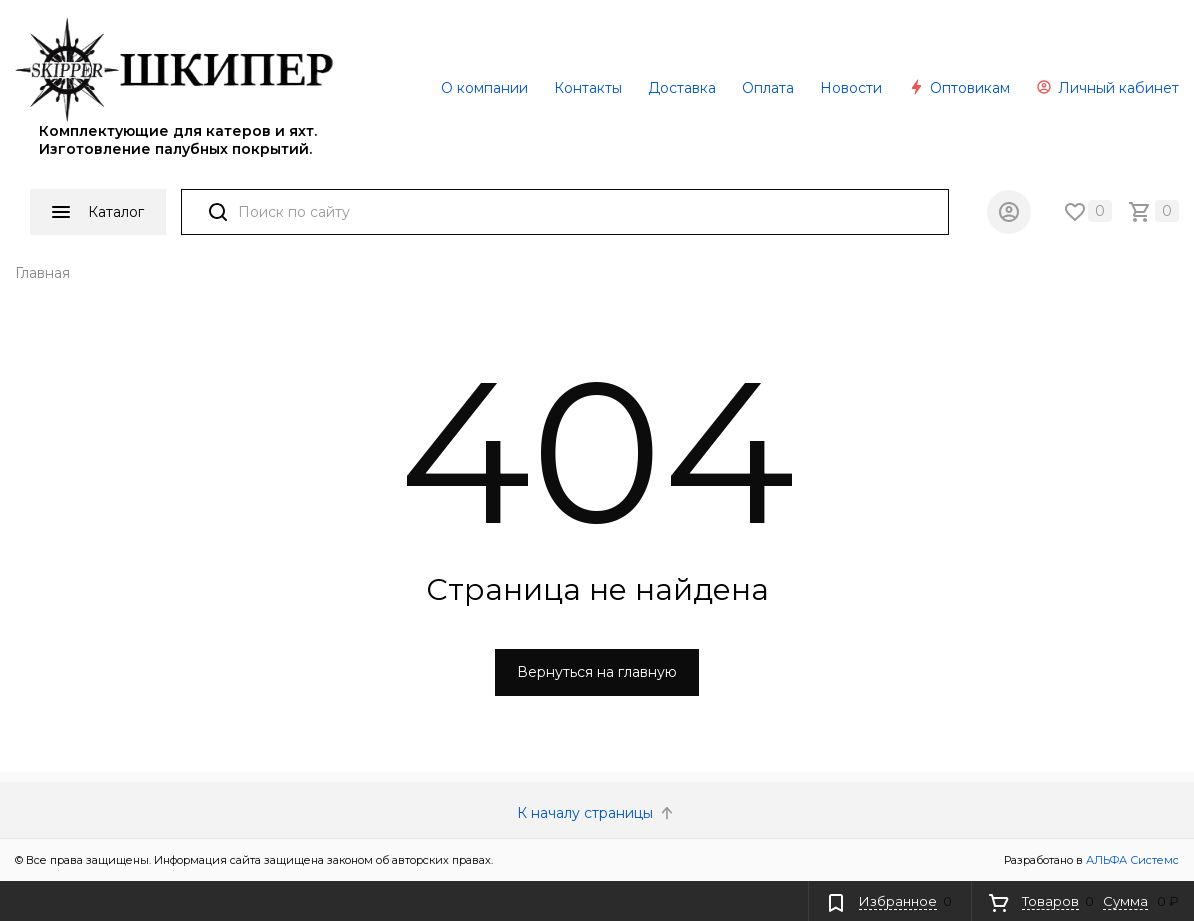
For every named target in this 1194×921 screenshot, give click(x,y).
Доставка (682, 88)
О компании (484, 88)
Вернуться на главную (597, 672)
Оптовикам (959, 88)
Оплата (768, 88)
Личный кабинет (1107, 88)
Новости (851, 88)
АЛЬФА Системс (1131, 860)
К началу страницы (597, 813)
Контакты (588, 88)
